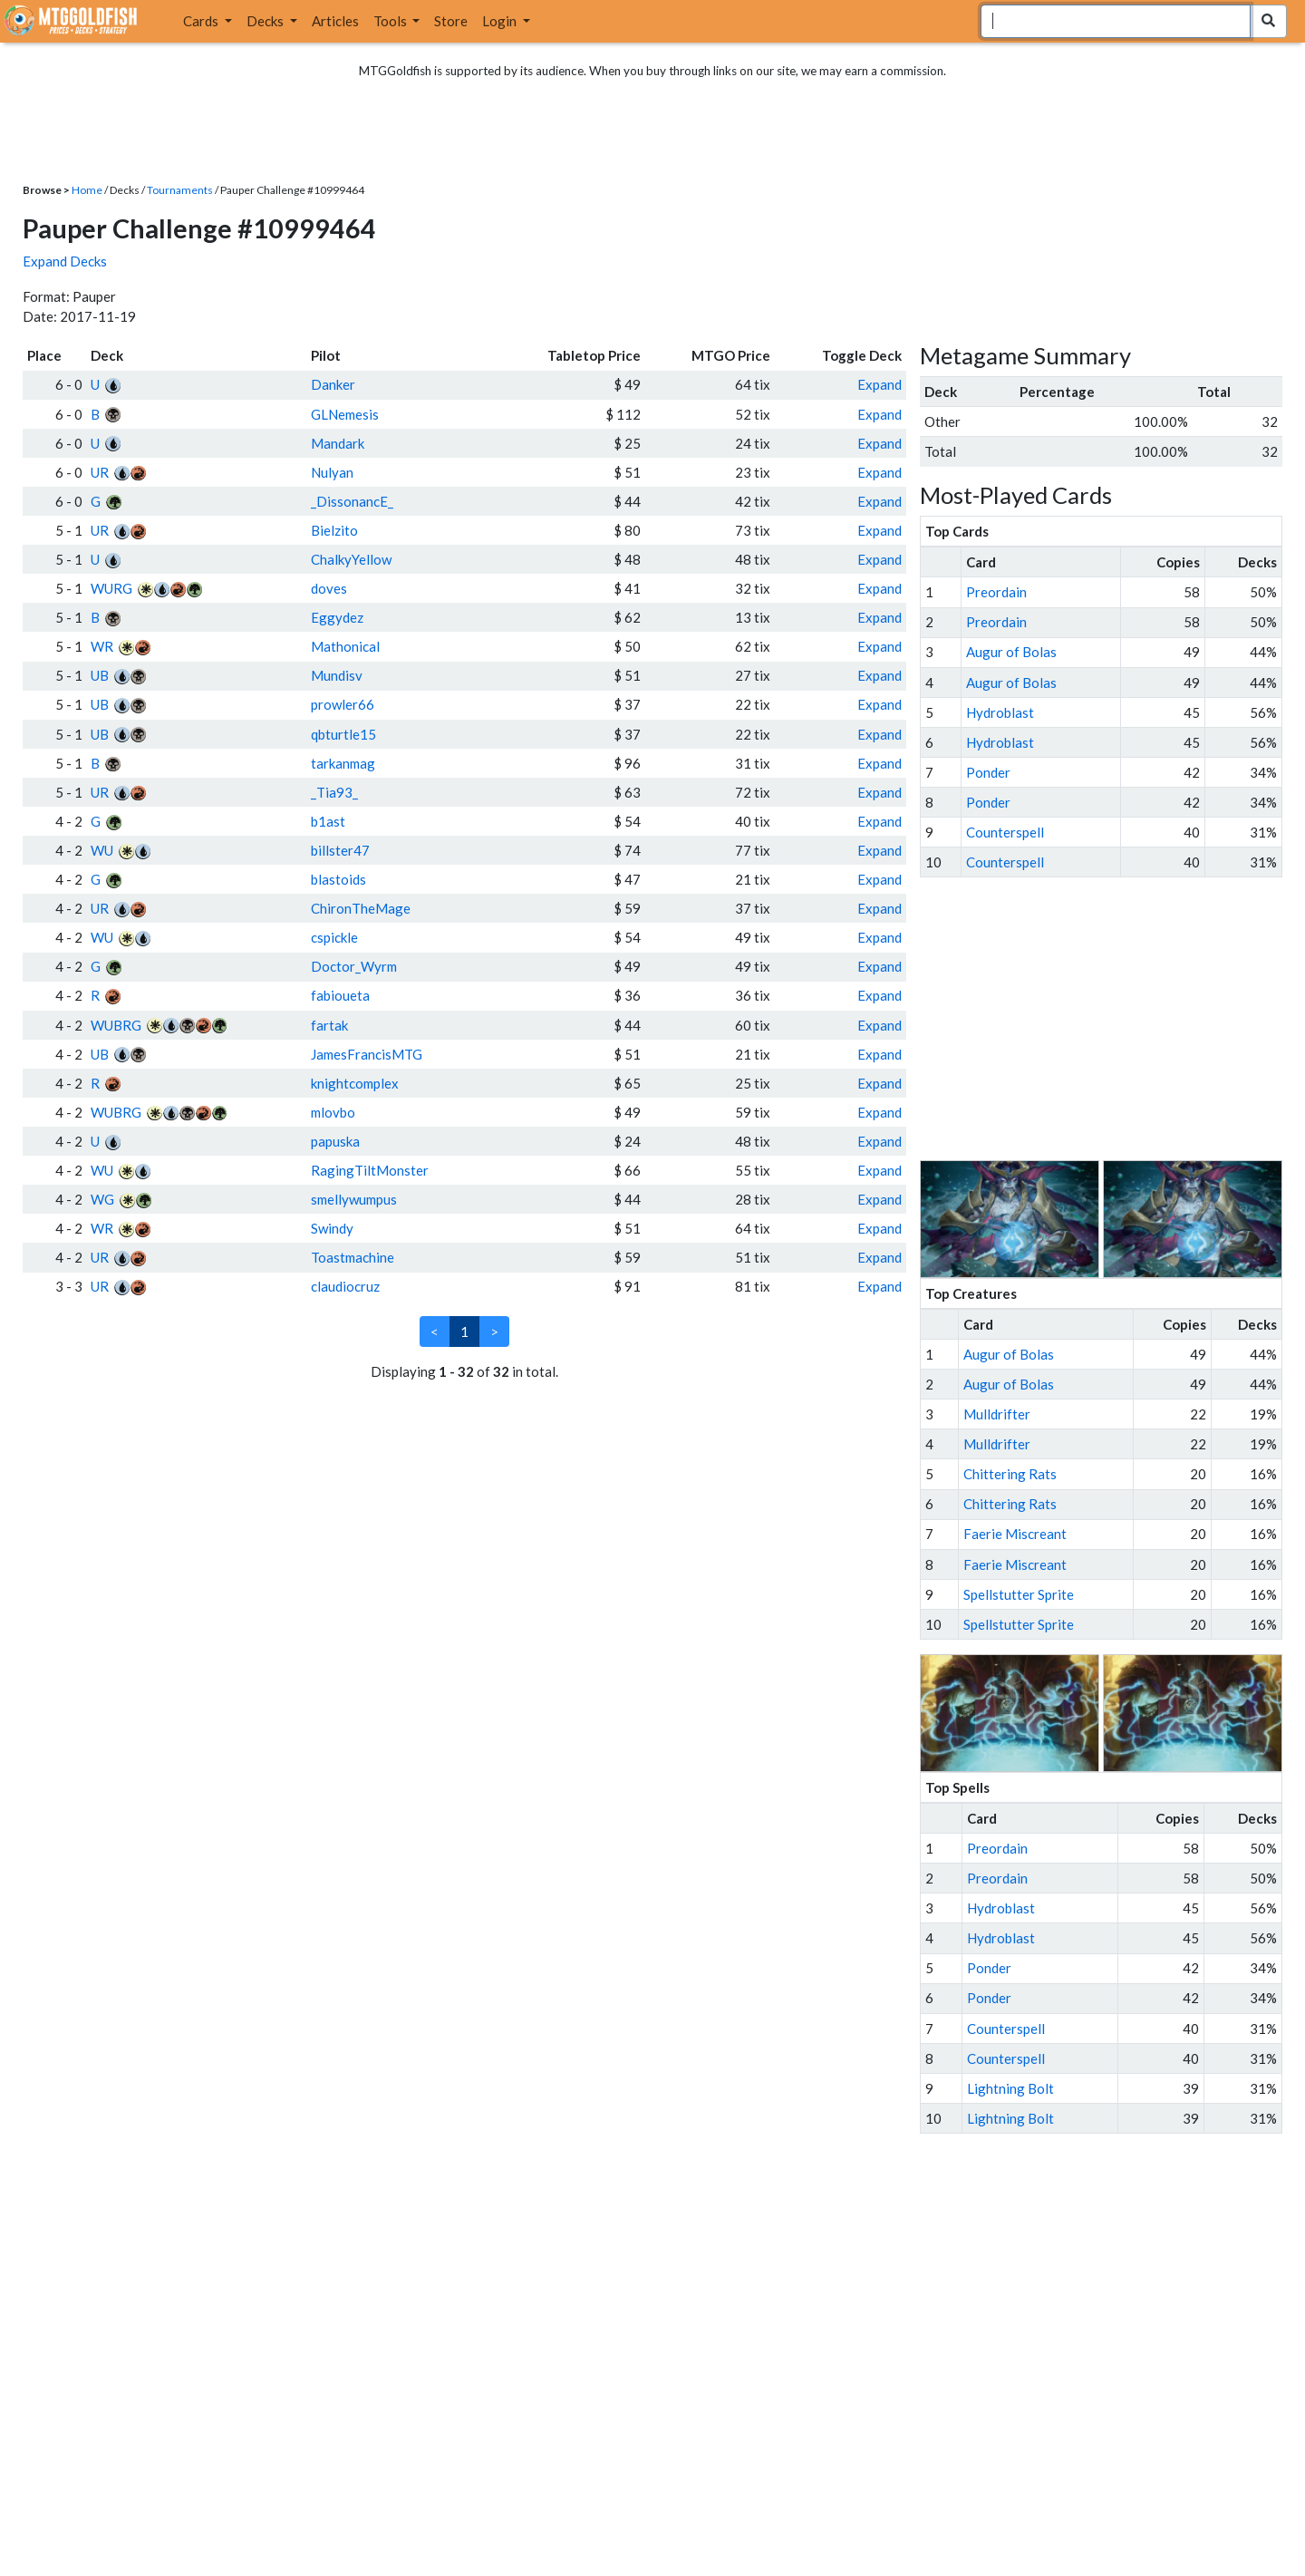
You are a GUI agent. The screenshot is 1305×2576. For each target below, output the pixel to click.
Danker (333, 384)
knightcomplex (355, 1083)
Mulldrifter (996, 1414)
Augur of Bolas (1011, 652)
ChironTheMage (361, 908)
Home (87, 190)
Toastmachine (352, 1257)
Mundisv (336, 675)
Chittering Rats (1010, 1474)
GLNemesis (345, 414)
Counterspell (1005, 832)
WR (102, 646)
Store (451, 21)
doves (329, 588)
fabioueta (340, 995)
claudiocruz (345, 1286)
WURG (111, 588)
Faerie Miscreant (1015, 1533)
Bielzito (334, 530)
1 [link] (464, 1331)
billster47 (340, 850)
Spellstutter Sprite (1018, 1594)
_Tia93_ (334, 792)
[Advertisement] (1117, 1019)
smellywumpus (354, 1199)
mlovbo (333, 1112)
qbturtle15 (343, 734)
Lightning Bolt (1010, 2088)
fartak (329, 1025)
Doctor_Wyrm (354, 966)
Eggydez (337, 617)
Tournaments (180, 190)
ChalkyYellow (351, 559)
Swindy (332, 1228)
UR (100, 472)
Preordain (996, 592)
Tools (391, 21)
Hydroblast (1000, 712)
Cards (202, 21)
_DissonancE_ (352, 501)
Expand (879, 384)
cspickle (334, 937)
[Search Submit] (1268, 21)
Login (500, 21)
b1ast (328, 821)
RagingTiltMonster (370, 1170)
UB (100, 675)
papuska (335, 1141)
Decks (266, 21)
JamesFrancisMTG (366, 1054)
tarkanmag (343, 763)
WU (102, 850)
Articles (335, 21)
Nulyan (332, 472)
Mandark (337, 443)
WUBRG (116, 1025)
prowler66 (342, 704)
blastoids (338, 879)
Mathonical (345, 646)
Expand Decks (65, 261)
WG (102, 1199)
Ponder (988, 772)
